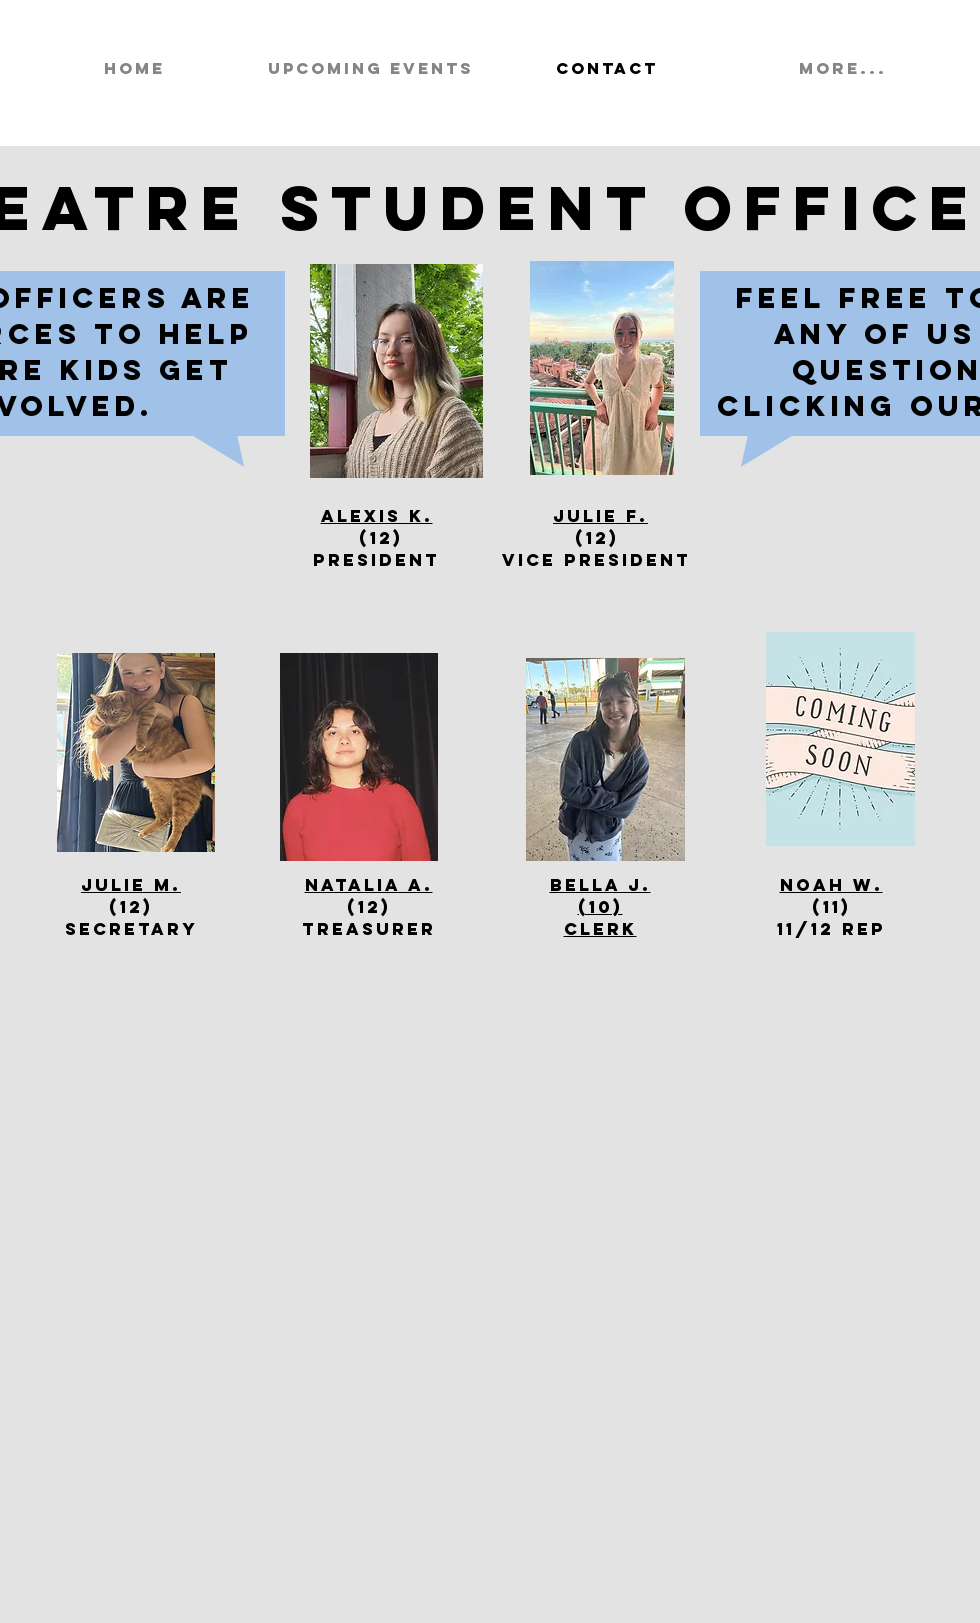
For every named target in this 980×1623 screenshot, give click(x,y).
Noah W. (831, 885)
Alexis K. (377, 516)
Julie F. (600, 516)
